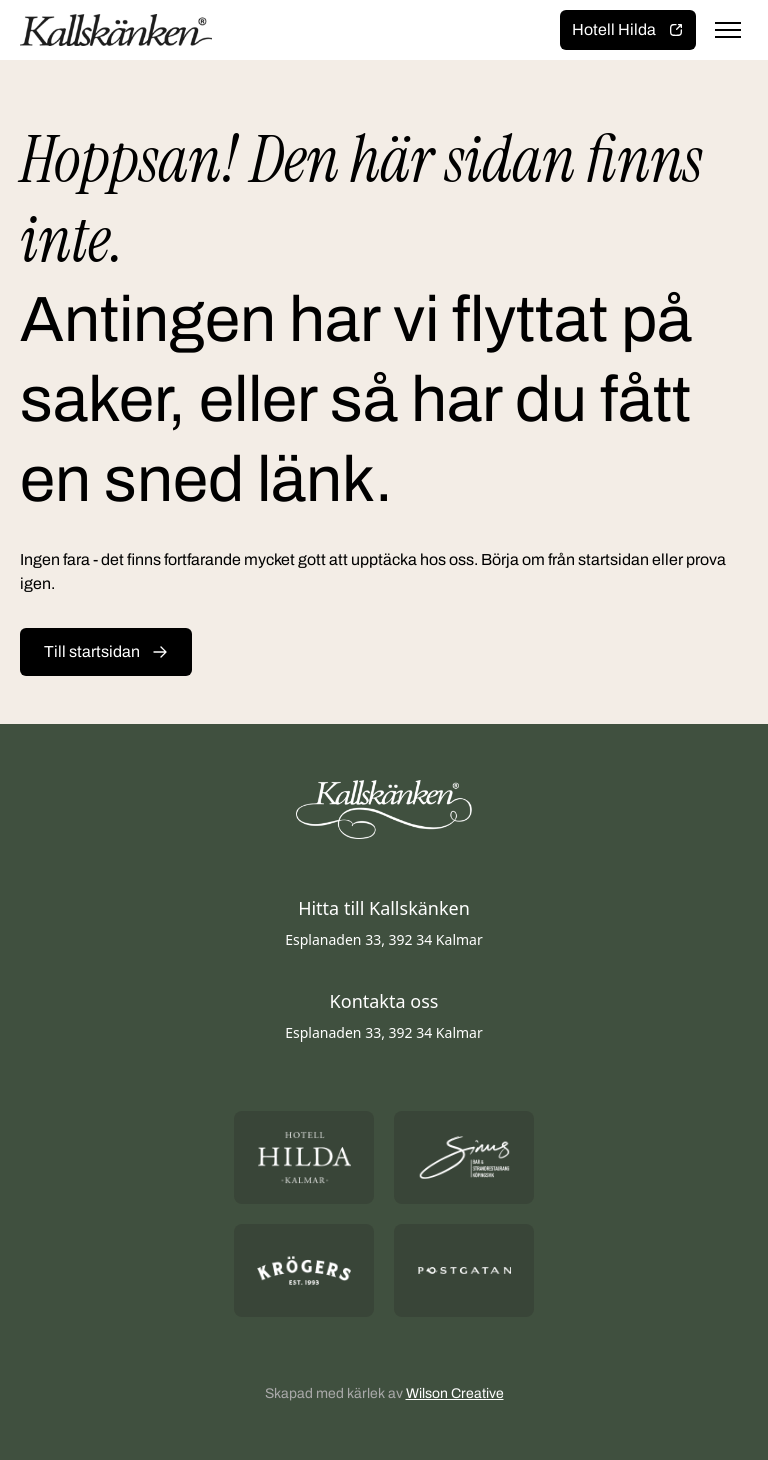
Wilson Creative (455, 1393)
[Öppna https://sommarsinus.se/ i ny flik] (464, 1157)
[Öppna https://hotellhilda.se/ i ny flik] (304, 1157)
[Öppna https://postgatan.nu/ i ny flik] (464, 1270)
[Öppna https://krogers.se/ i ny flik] (304, 1270)
